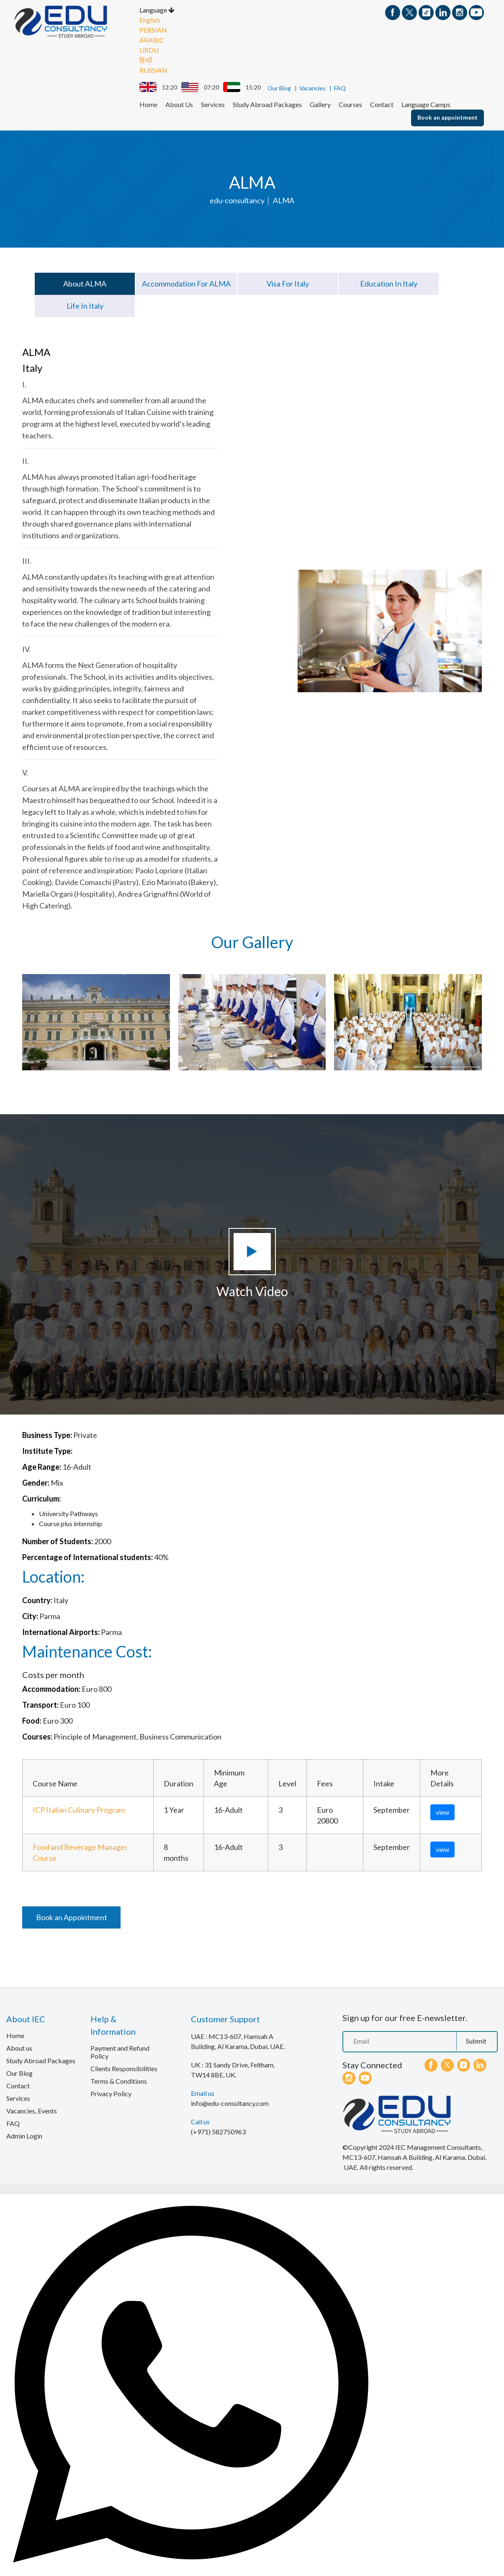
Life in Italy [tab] (85, 305)
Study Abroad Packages (267, 103)
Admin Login (24, 2135)
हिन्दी (145, 59)
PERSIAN (153, 29)
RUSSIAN (153, 69)
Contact (381, 103)
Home (148, 103)
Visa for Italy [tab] (288, 282)
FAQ (340, 87)
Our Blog (279, 87)
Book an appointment (447, 116)
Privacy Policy (110, 2093)
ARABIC (151, 39)
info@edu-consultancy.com (230, 2102)
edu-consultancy (237, 199)
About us (19, 2047)
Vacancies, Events (31, 2110)
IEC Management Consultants (438, 2146)
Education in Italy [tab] (388, 282)
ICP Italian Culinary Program (79, 1809)
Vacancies (312, 87)
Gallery (320, 103)
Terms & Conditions (118, 2080)
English (149, 19)
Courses (350, 103)
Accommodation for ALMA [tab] (186, 282)
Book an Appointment (71, 1916)
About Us (179, 103)
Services (213, 103)
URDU (149, 49)
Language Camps (425, 103)
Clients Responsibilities (123, 2068)
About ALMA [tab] (84, 282)
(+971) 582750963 (218, 2131)
